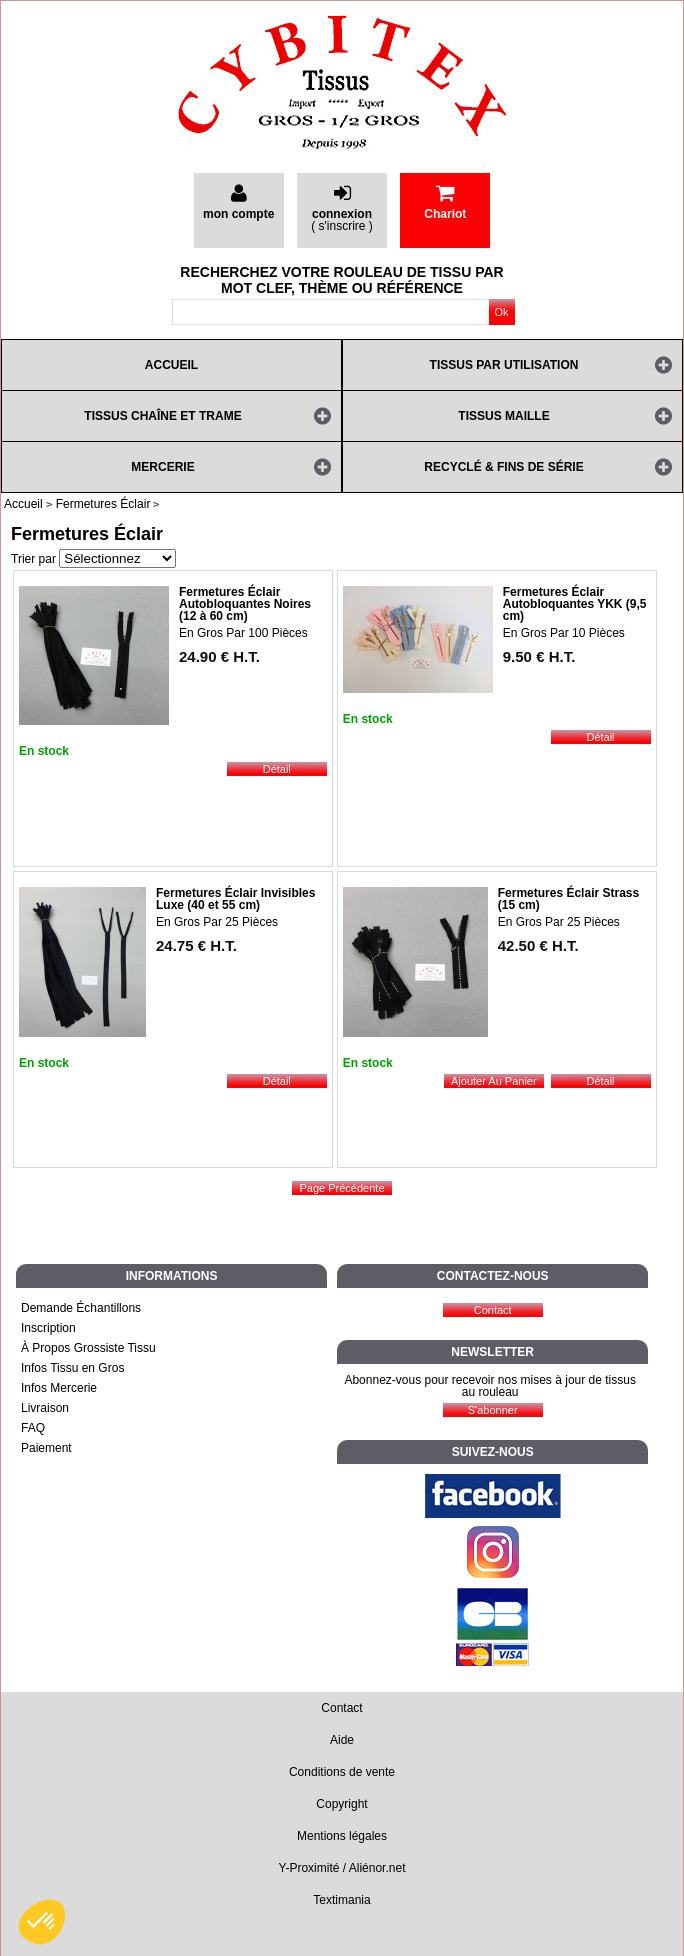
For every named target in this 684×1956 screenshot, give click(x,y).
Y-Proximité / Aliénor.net (342, 1868)
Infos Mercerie (59, 1388)
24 (219, 656)
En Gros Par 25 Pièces (217, 922)
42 (538, 945)
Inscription (48, 1328)
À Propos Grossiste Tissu (88, 1348)
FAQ (33, 1428)
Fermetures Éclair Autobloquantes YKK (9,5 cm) (575, 604)
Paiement (46, 1448)
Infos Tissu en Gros (72, 1368)
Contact (341, 1708)
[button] (42, 1922)
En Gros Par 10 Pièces (564, 633)
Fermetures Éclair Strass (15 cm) (568, 899)
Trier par (33, 559)
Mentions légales (342, 1836)
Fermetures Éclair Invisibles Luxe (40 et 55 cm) (235, 899)
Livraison (45, 1408)
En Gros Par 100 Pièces (243, 633)
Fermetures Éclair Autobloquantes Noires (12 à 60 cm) (245, 604)
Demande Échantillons (81, 1308)
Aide (342, 1740)
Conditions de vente (342, 1772)
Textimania (341, 1900)
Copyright (341, 1804)
